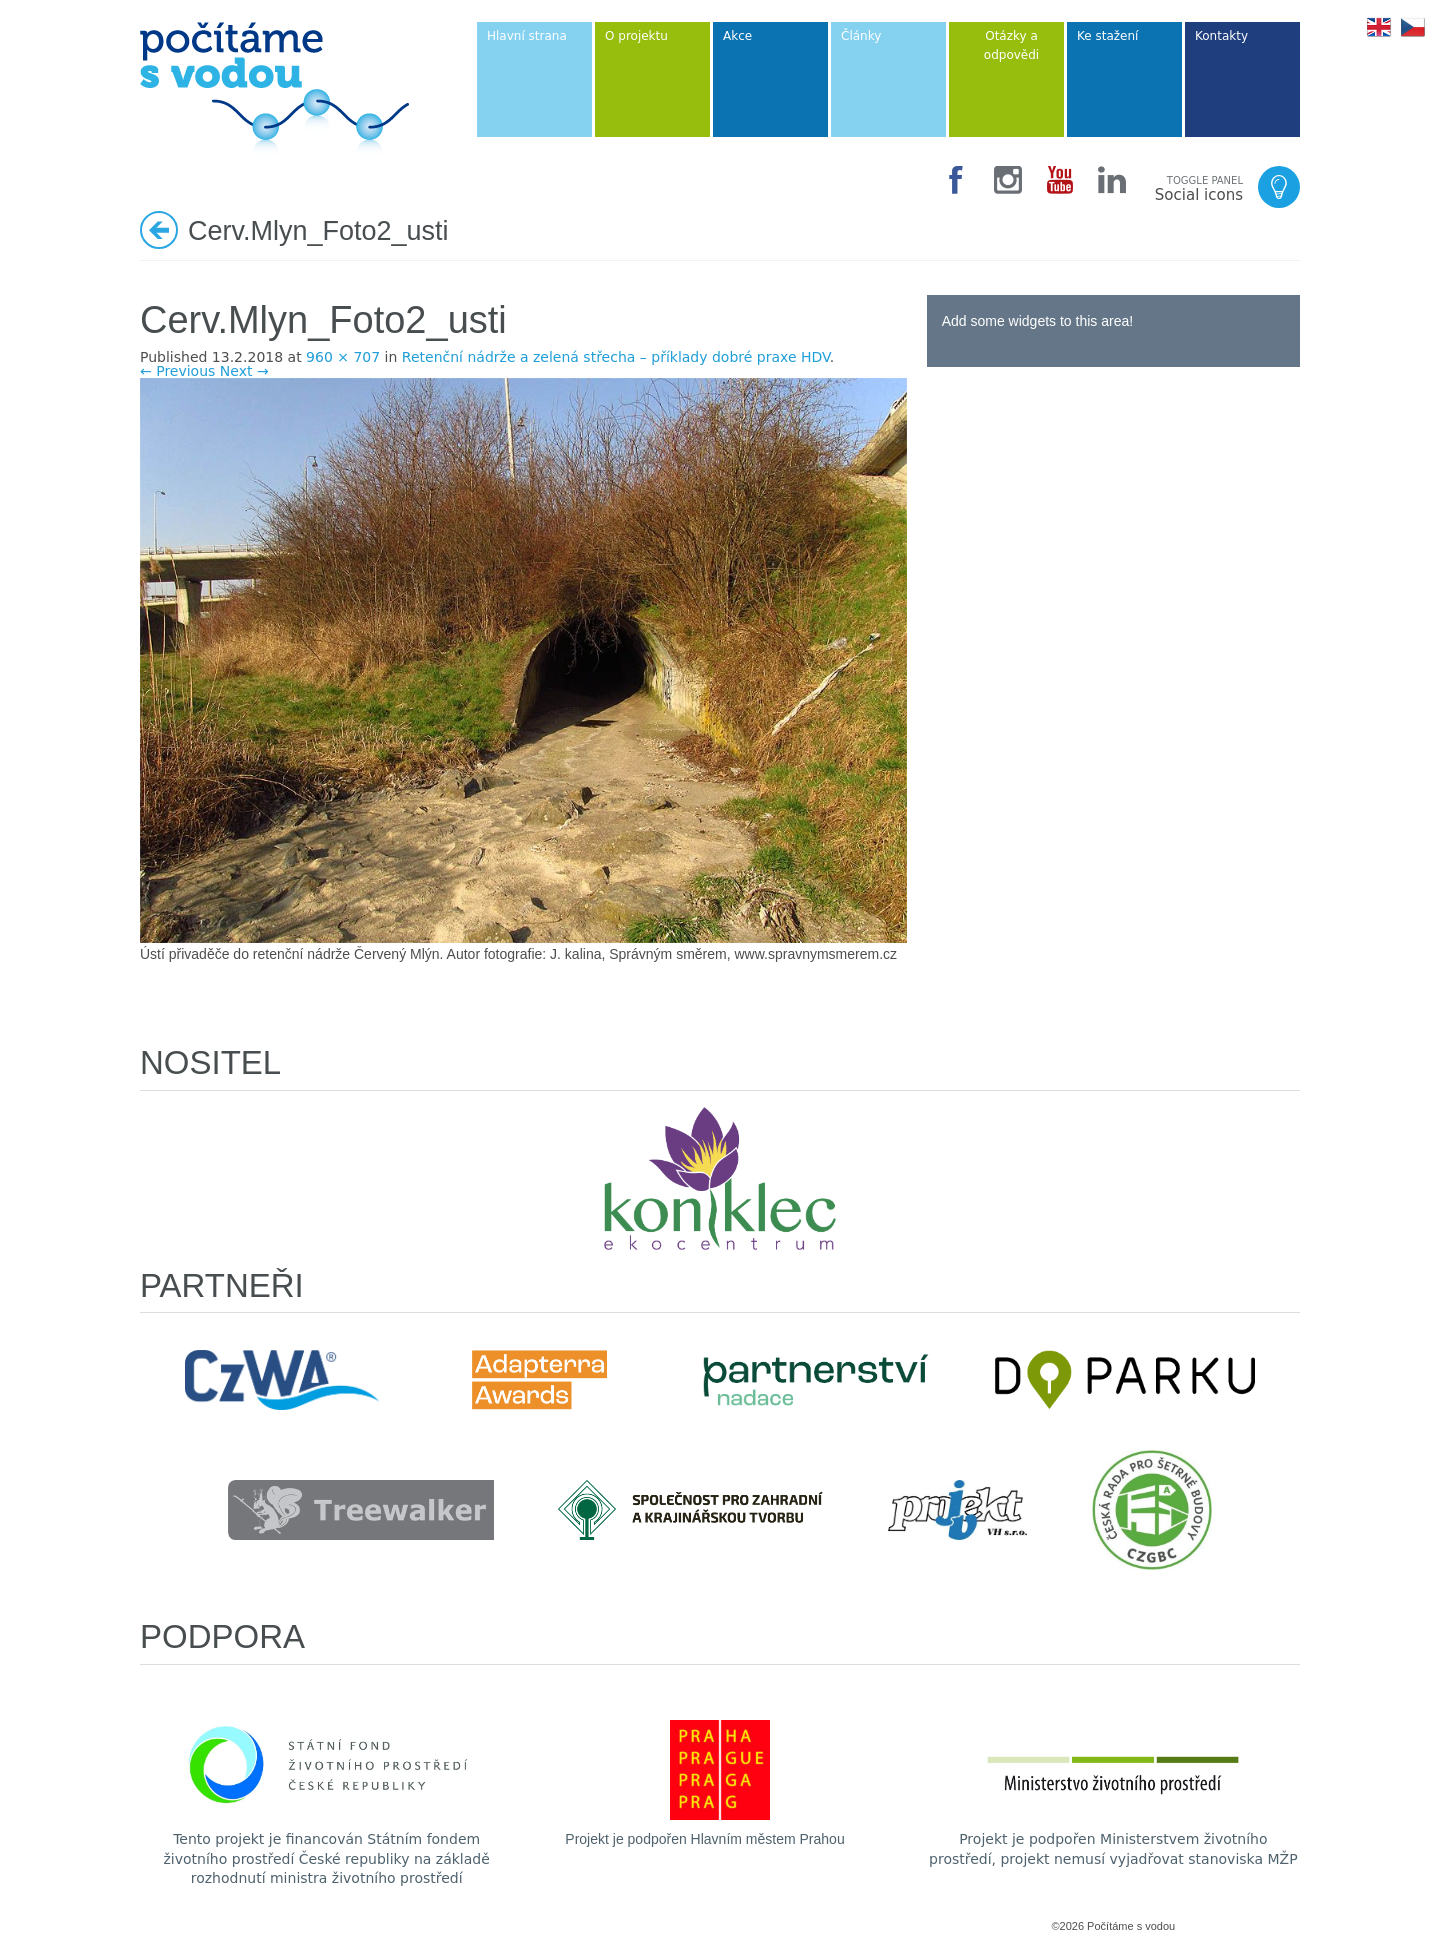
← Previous (177, 371)
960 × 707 (343, 357)
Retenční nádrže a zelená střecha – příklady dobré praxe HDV (616, 357)
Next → (244, 371)
